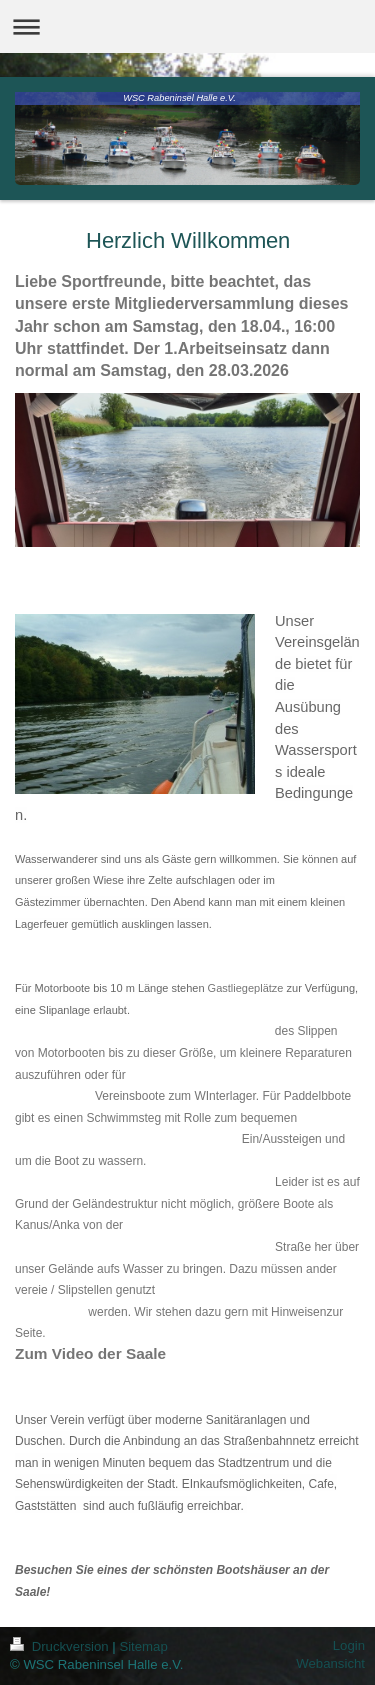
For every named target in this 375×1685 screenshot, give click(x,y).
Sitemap (143, 1646)
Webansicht (330, 1663)
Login (349, 1645)
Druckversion (61, 1646)
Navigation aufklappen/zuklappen (187, 26)
